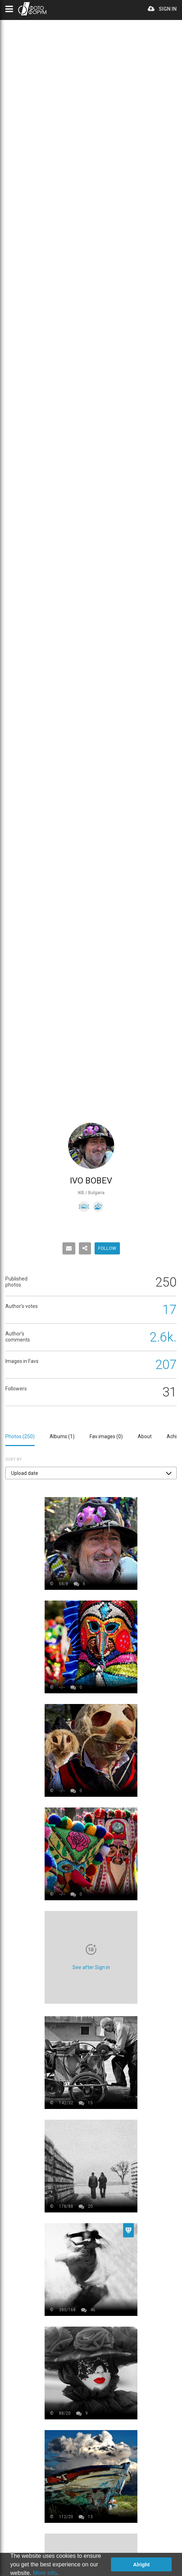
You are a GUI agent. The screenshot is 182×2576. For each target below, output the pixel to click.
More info (45, 2573)
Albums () (62, 1436)
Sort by (13, 1459)
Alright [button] (141, 2564)
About (145, 1436)
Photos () (20, 1436)
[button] (91, 1473)
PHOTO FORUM (32, 8)
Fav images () (106, 1436)
